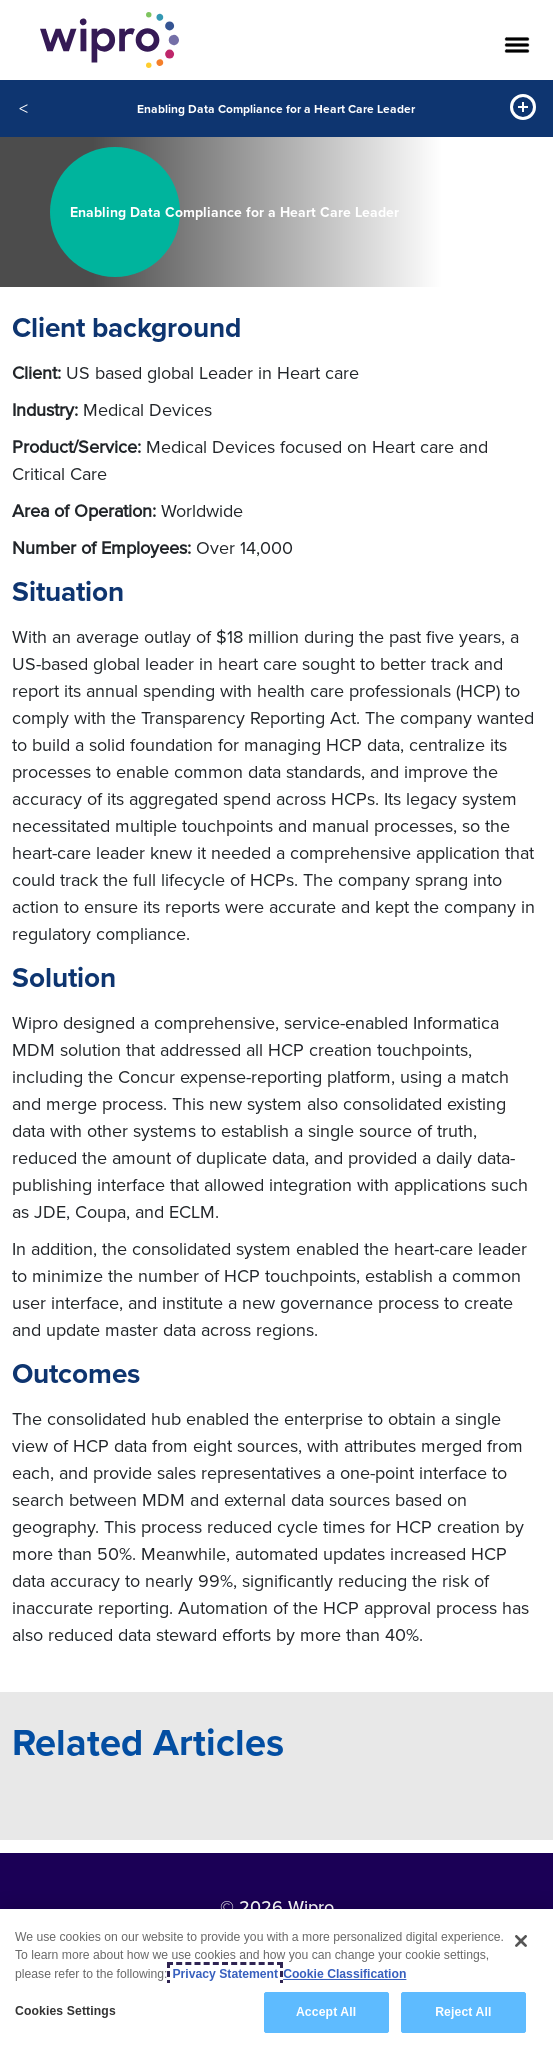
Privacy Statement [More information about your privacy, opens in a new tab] (225, 1974)
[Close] (521, 1942)
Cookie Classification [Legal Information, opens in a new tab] (344, 1974)
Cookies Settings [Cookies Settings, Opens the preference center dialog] (65, 2012)
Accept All (326, 2013)
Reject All (463, 2013)
